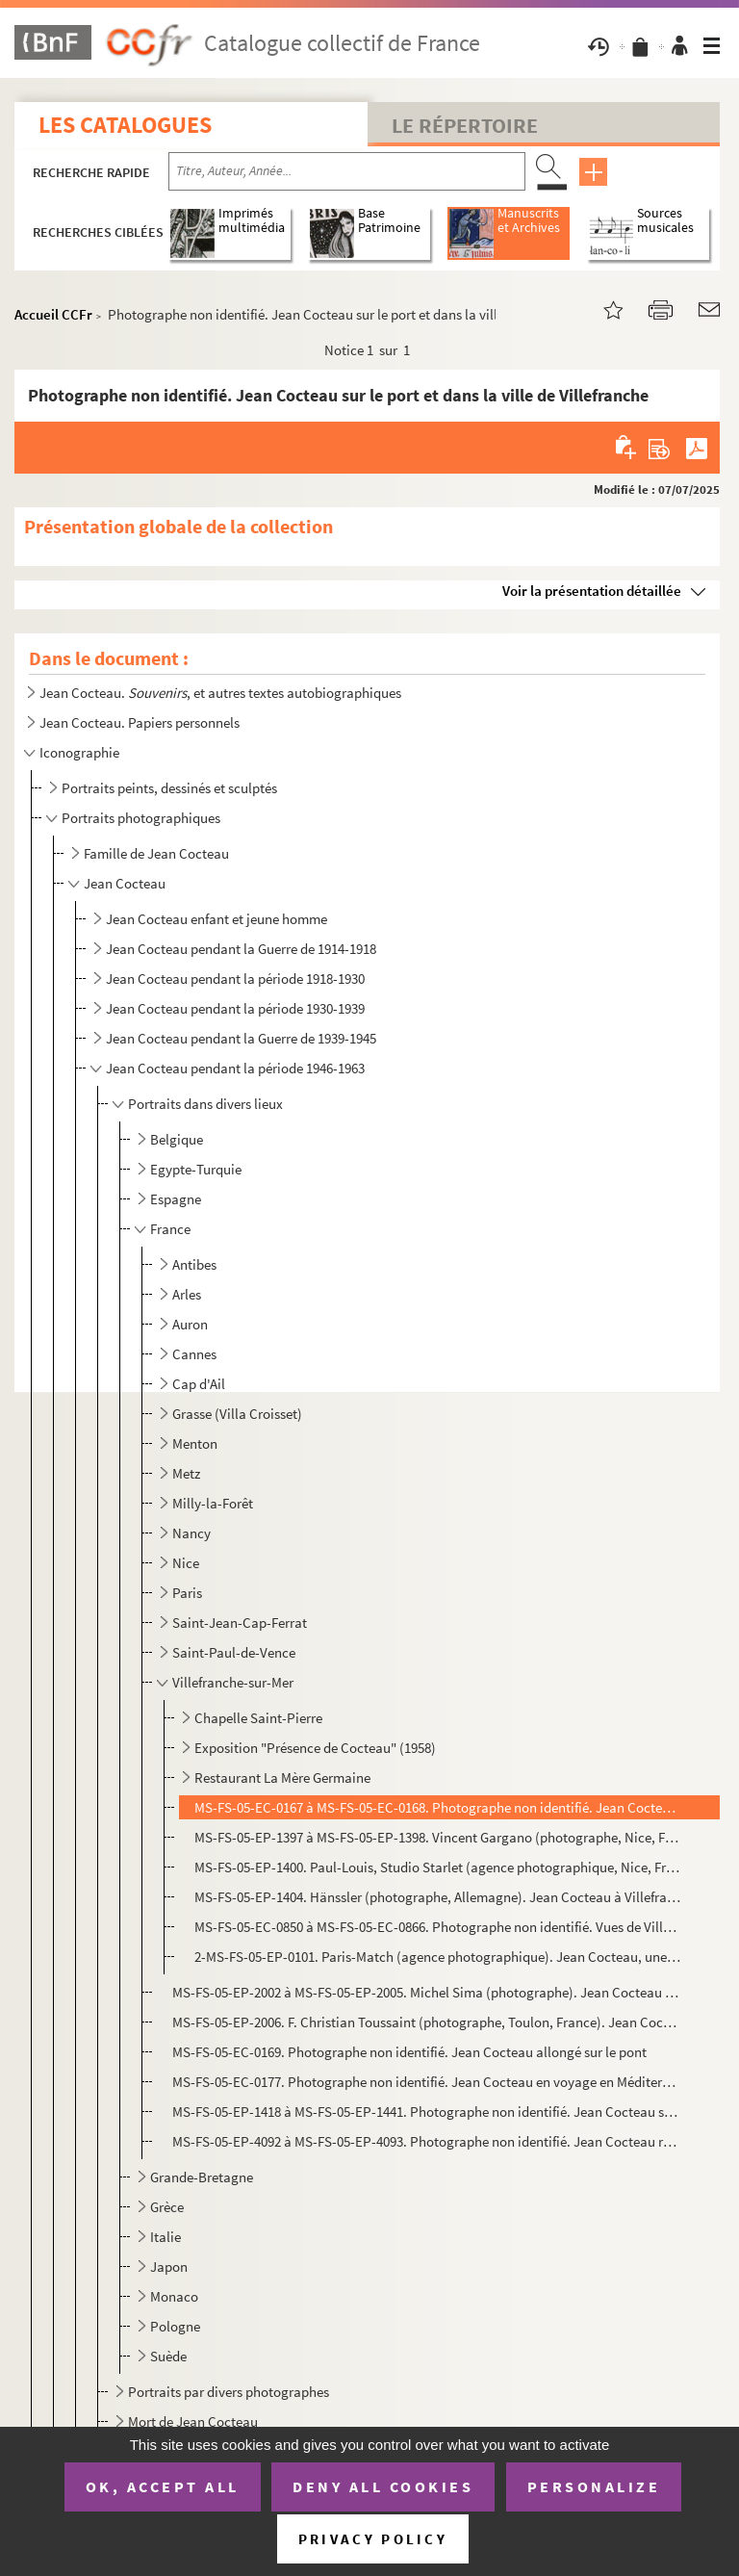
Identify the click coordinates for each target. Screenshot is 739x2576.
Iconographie (79, 752)
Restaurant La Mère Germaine (282, 1777)
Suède (168, 2356)
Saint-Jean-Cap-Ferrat (239, 1622)
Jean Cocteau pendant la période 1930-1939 (235, 1008)
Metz (186, 1473)
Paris (187, 1593)
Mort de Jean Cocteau (193, 2421)
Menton (194, 1443)
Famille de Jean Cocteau (156, 853)
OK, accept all (163, 2486)
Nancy (191, 1533)
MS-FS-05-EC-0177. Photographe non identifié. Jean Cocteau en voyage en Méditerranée (425, 2082)
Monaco (174, 2296)
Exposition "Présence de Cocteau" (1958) (315, 1748)
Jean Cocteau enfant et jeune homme (216, 919)
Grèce (167, 2207)
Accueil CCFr (53, 314)
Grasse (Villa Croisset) (237, 1413)
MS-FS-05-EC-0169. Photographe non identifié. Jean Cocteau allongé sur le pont (409, 2052)
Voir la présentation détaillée (591, 590)
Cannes (194, 1354)
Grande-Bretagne (201, 2177)
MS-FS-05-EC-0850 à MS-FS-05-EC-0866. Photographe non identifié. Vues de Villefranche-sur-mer (437, 1927)
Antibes (194, 1264)
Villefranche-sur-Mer (232, 1682)
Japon (169, 2266)
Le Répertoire (465, 125)
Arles (186, 1294)
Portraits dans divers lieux (205, 1104)
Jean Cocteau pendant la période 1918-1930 (235, 978)
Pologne (175, 2326)
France (170, 1229)
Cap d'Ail (198, 1384)
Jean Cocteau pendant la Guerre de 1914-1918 (241, 949)
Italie (165, 2237)
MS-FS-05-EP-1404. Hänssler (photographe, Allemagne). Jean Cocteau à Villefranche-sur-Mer (437, 1897)
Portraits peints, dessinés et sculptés (169, 788)
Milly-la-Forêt (212, 1503)
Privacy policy (372, 2539)
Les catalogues (125, 125)
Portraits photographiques (141, 818)
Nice (185, 1563)
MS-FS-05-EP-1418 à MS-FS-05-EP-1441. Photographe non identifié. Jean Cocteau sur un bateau (425, 2111)
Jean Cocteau (125, 883)
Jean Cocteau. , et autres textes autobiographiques (220, 692)
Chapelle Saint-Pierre (258, 1718)
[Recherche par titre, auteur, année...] (346, 171)
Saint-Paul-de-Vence (233, 1652)
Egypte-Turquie (196, 1169)
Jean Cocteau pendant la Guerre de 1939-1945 (241, 1038)
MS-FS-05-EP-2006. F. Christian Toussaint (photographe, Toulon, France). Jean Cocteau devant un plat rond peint (425, 2022)
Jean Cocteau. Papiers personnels (139, 722)
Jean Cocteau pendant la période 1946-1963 (235, 1068)
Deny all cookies (383, 2486)
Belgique (176, 1139)
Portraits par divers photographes (228, 2392)
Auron (190, 1324)
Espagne (175, 1199)
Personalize (594, 2486)
